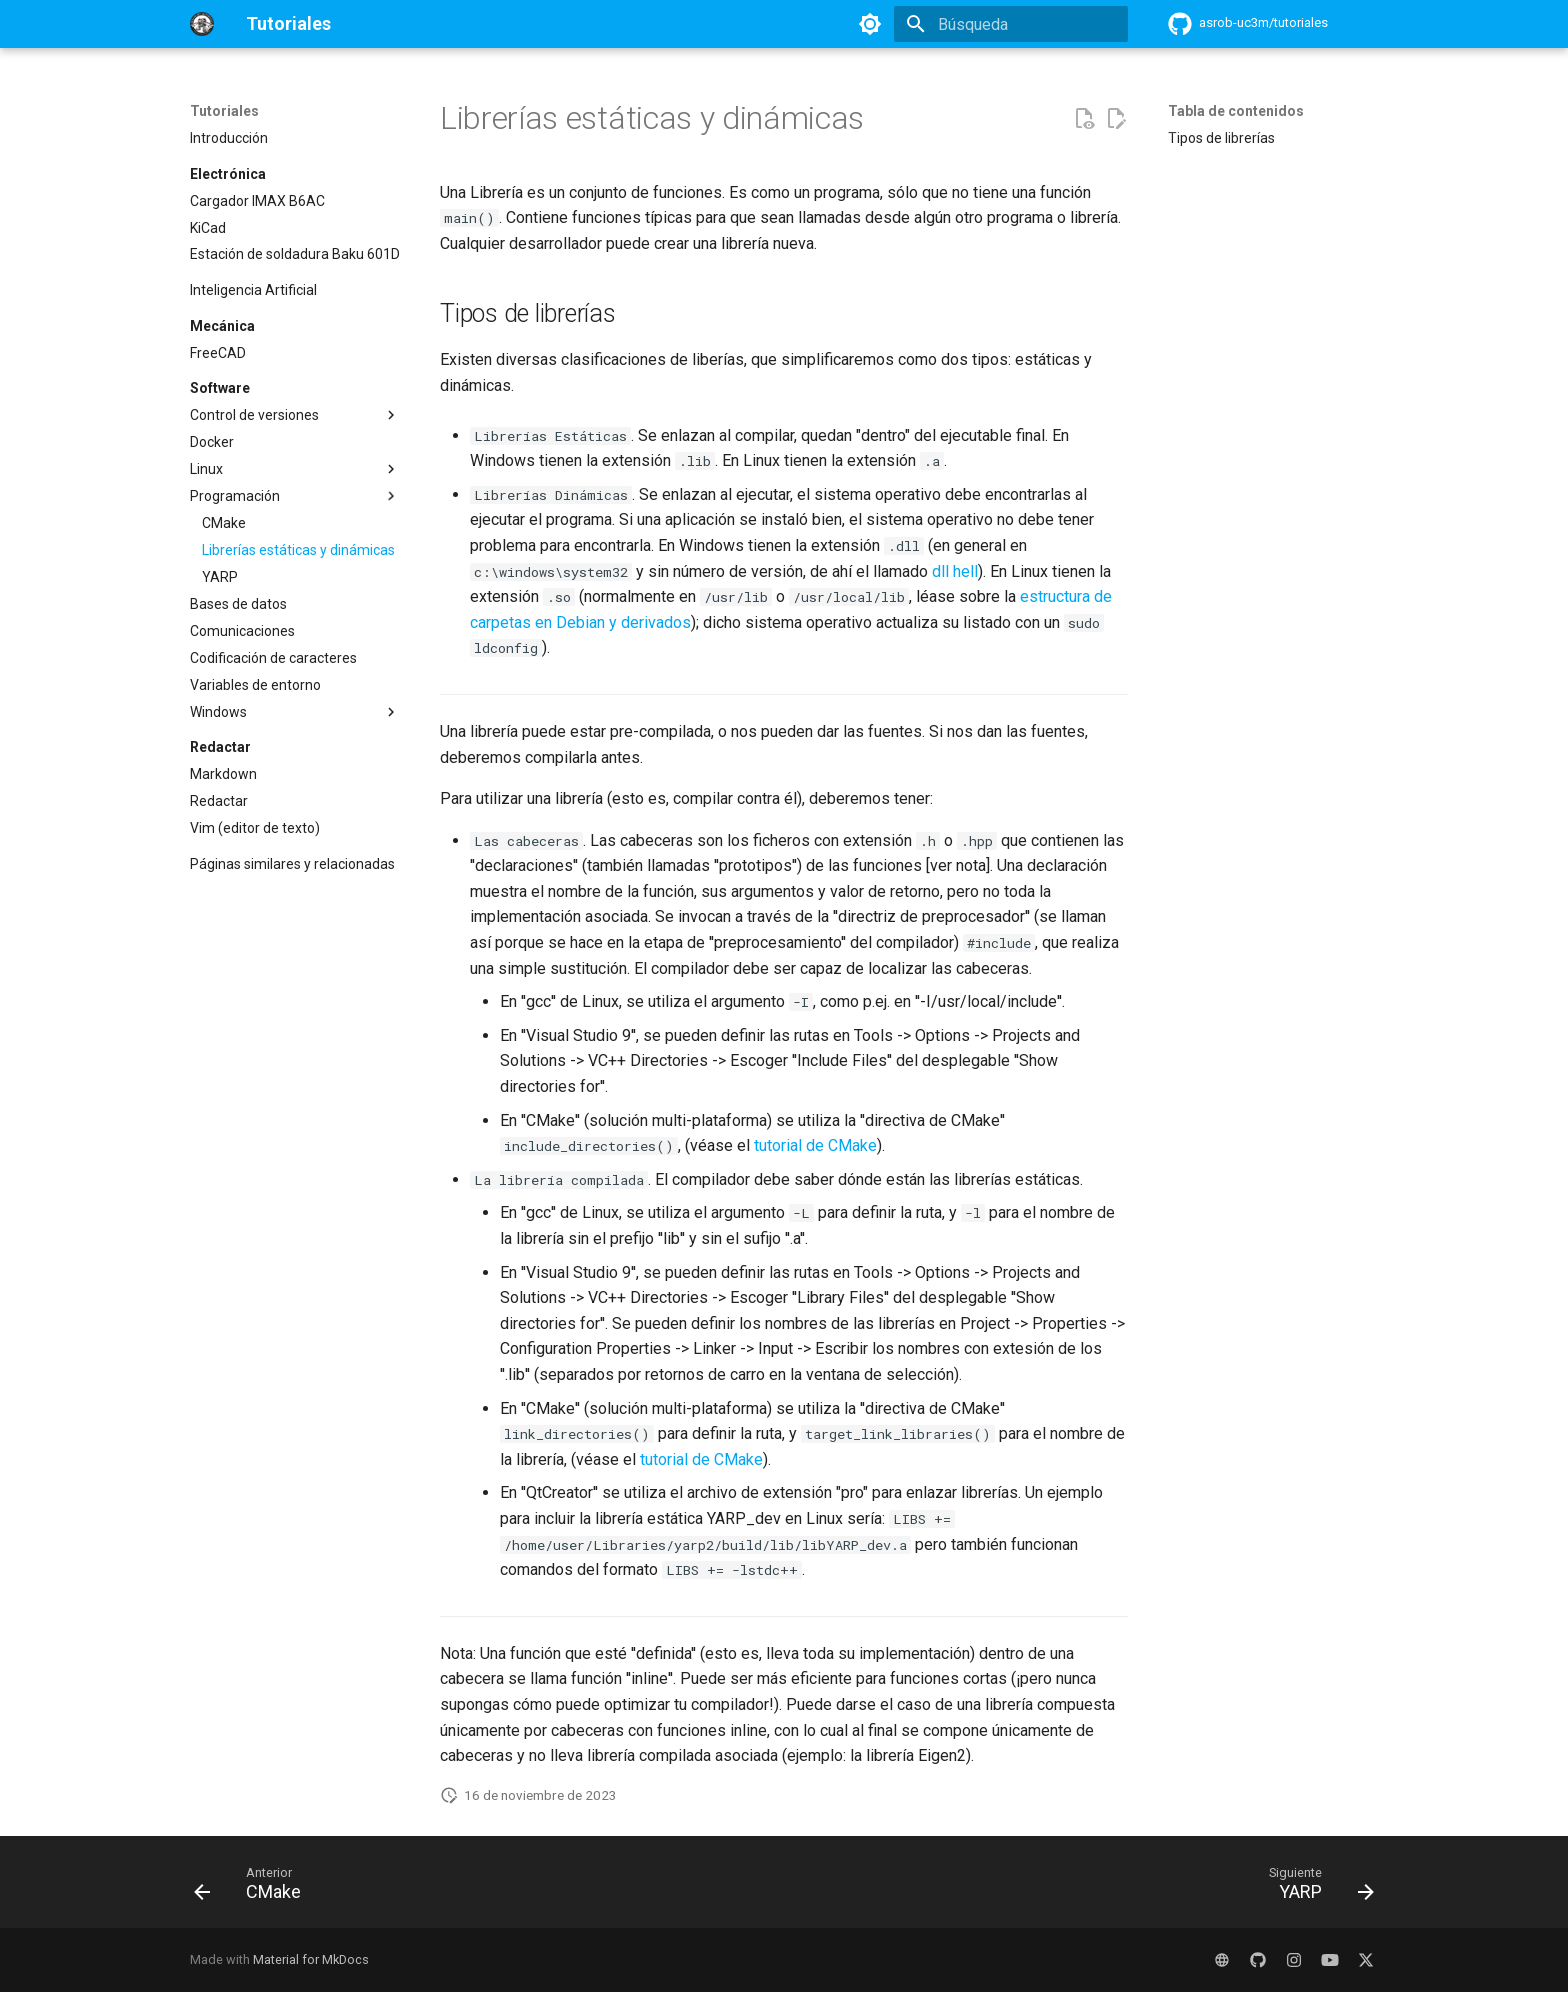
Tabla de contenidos (1236, 111)
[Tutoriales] (202, 24)
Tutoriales (224, 111)
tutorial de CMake (815, 1145)
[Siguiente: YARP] (1315, 1888)
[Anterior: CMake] (254, 1888)
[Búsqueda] (1011, 24)
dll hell (955, 571)
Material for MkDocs (311, 1959)
